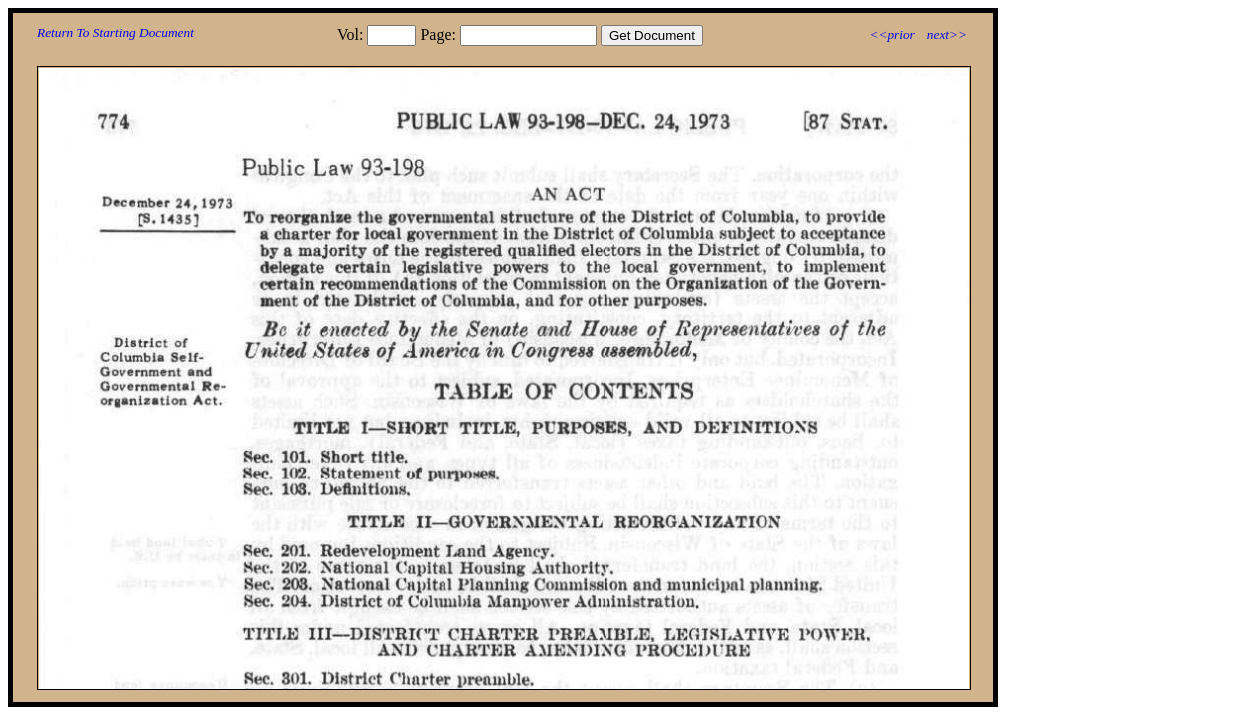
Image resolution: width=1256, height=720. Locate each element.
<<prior (891, 34)
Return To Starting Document (115, 32)
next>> (947, 34)
